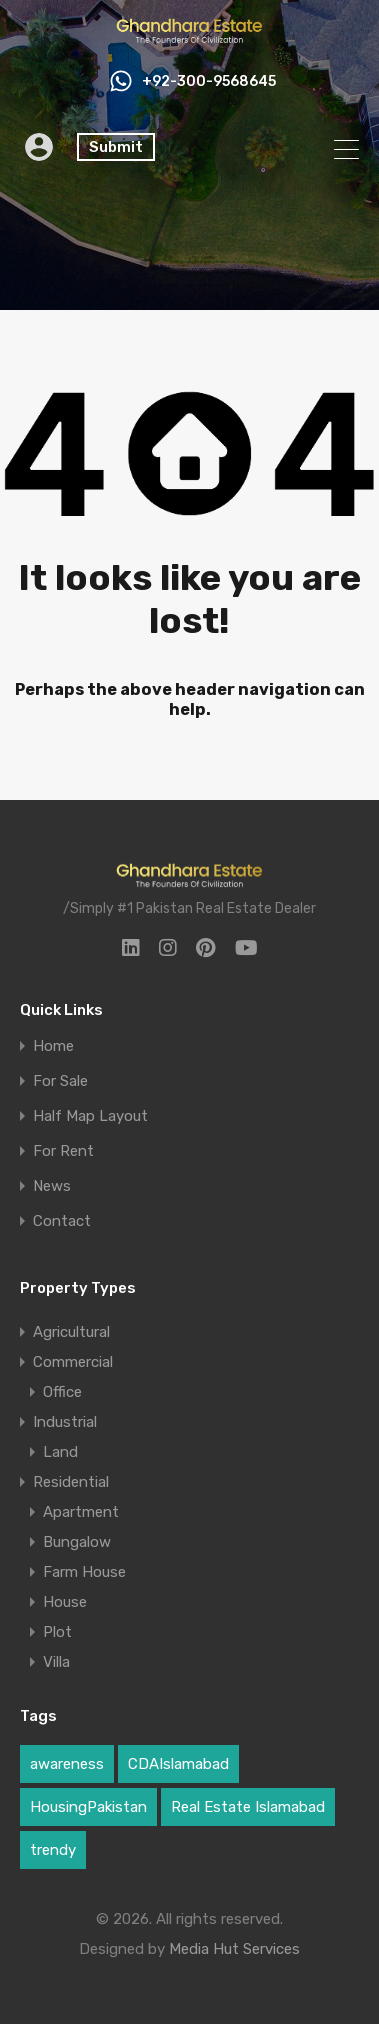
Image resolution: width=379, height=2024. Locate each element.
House (65, 1602)
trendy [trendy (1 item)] (53, 1850)
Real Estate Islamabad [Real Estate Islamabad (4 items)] (248, 1807)
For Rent (63, 1151)
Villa (56, 1662)
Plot (57, 1632)
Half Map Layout (90, 1116)
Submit (116, 147)
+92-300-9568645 (209, 82)
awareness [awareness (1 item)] (67, 1764)
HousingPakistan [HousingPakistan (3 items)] (88, 1807)
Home (53, 1046)
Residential (71, 1482)
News (52, 1186)
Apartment (81, 1512)
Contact (62, 1221)
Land (60, 1452)
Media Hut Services (234, 1949)
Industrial (65, 1422)
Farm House (84, 1572)
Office (62, 1392)
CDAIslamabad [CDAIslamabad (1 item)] (178, 1764)
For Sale (60, 1081)
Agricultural (71, 1332)
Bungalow (77, 1542)
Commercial (73, 1362)
